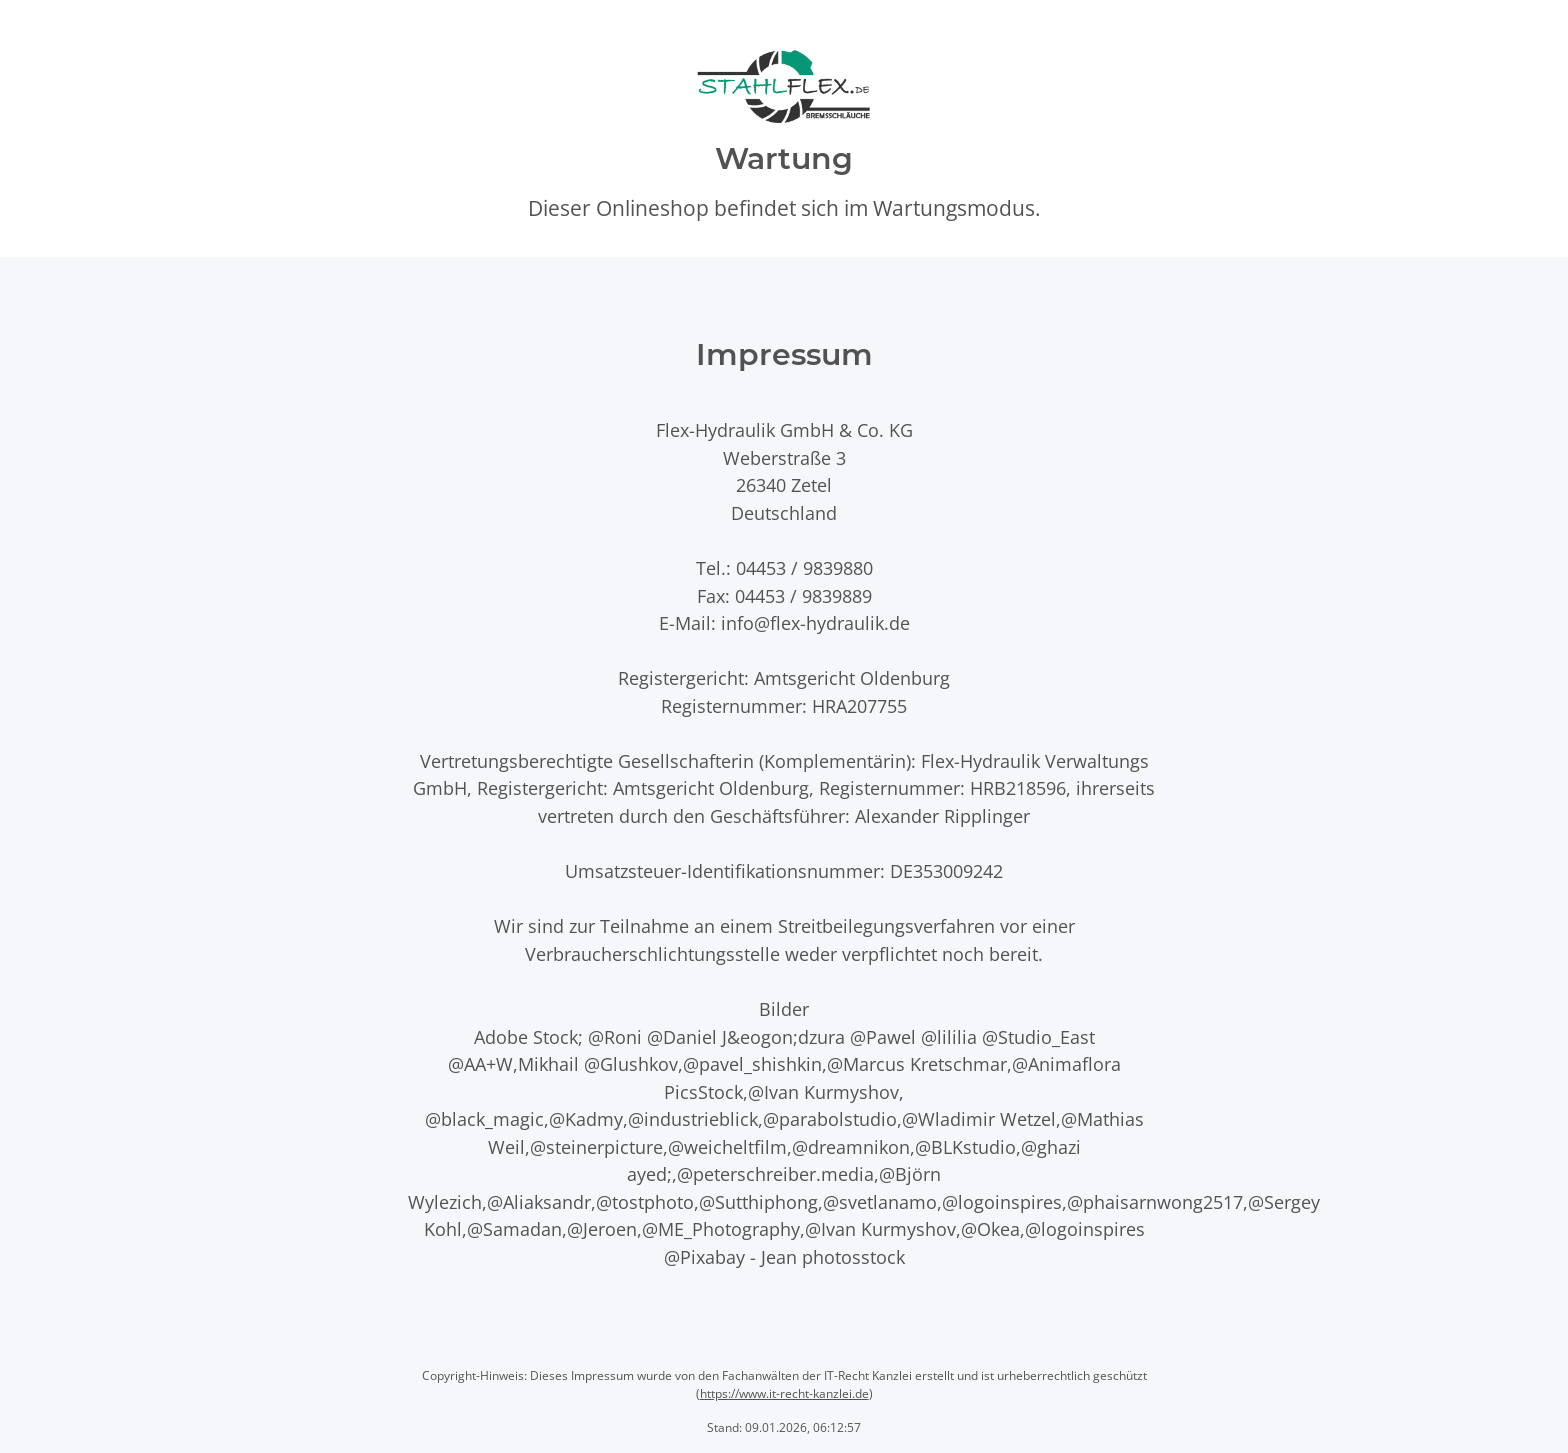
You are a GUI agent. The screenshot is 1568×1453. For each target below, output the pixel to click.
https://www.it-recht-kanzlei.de (784, 1393)
